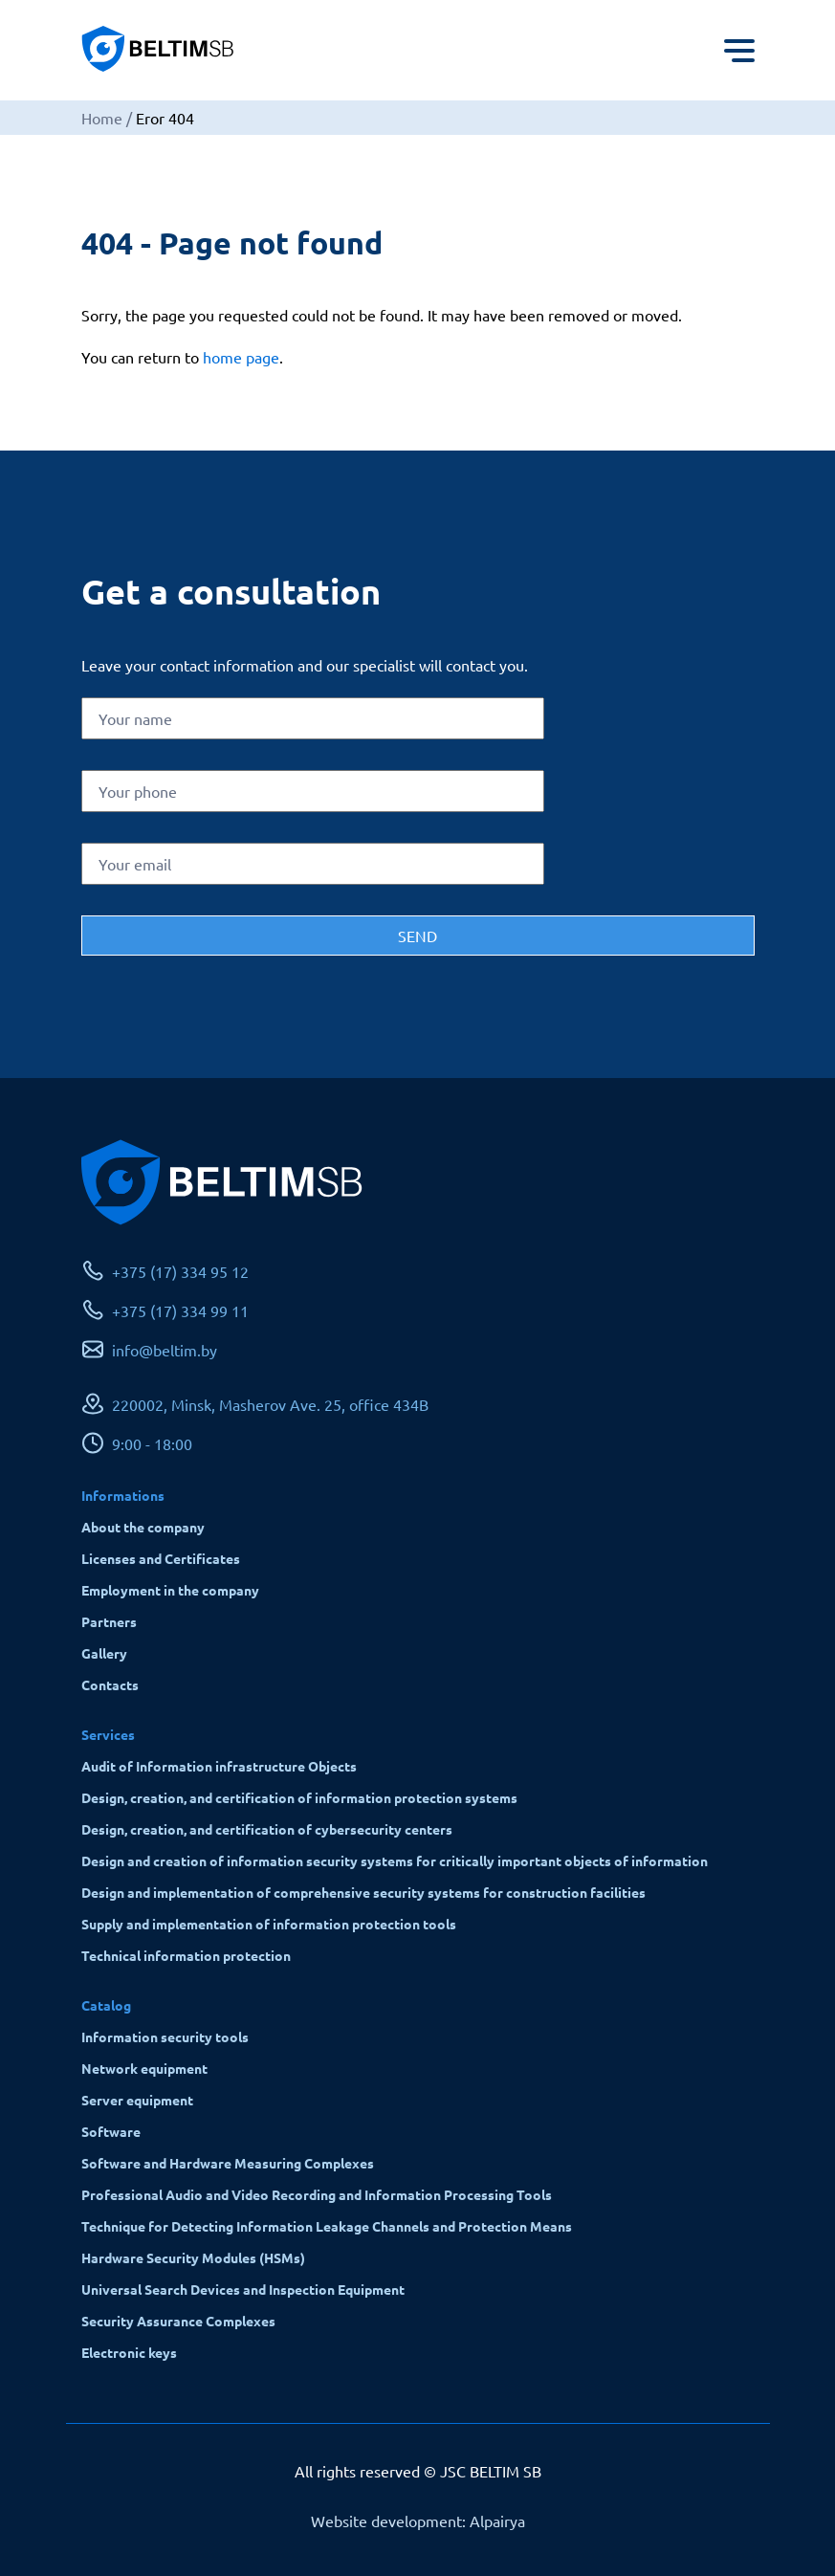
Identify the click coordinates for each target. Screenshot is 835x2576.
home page (241, 356)
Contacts (110, 1684)
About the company (143, 1526)
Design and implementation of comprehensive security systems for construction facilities (363, 1892)
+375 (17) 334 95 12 (180, 1271)
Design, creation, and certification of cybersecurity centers (266, 1829)
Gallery (104, 1653)
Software (111, 2131)
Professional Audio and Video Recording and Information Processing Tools (316, 2194)
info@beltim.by (164, 1349)
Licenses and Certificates (160, 1558)
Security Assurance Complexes (178, 2320)
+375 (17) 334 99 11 (180, 1310)
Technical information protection (186, 1955)
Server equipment (137, 2099)
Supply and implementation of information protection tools (268, 1923)
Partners (109, 1621)
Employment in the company (170, 1589)
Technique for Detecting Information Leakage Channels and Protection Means (326, 2226)
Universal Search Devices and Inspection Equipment (243, 2289)
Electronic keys (129, 2352)
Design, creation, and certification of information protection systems (299, 1797)
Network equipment (144, 2068)
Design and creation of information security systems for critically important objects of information (394, 1860)
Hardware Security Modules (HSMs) (193, 2257)
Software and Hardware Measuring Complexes (227, 2162)
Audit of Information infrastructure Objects (219, 1765)
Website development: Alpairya (418, 2520)
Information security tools (165, 2036)
